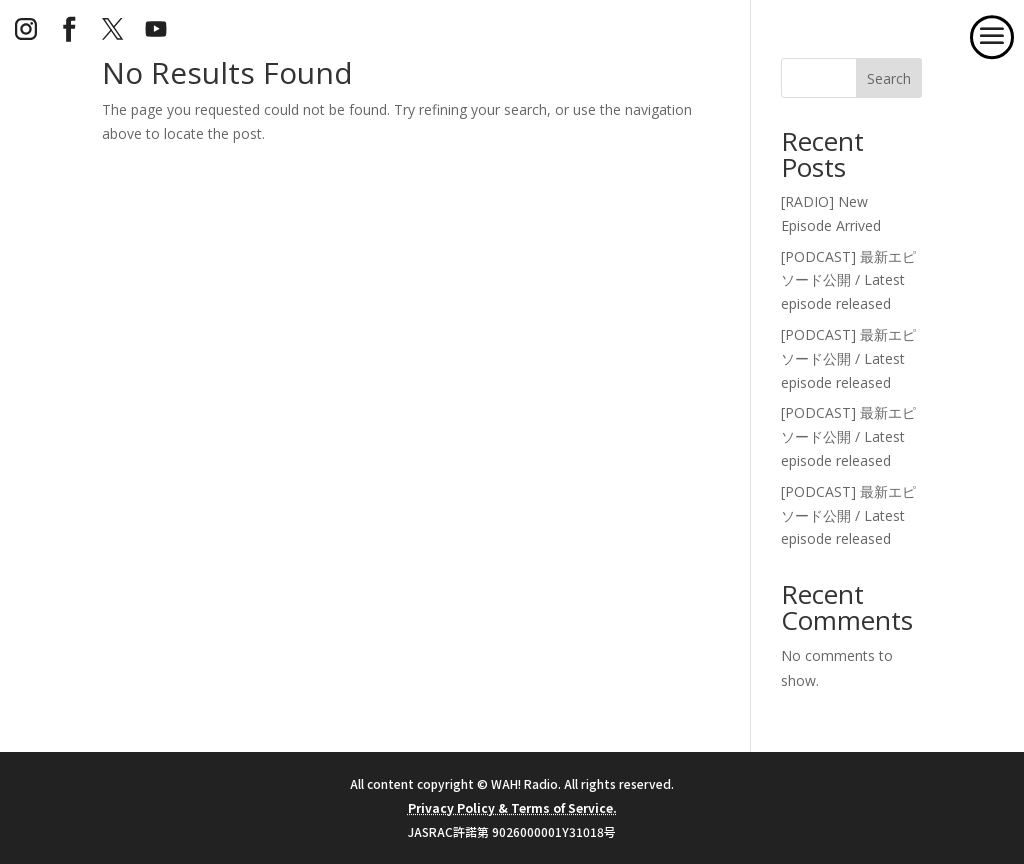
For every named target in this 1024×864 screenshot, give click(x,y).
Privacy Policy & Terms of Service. (512, 807)
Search (889, 78)
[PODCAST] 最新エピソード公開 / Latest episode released (848, 280)
